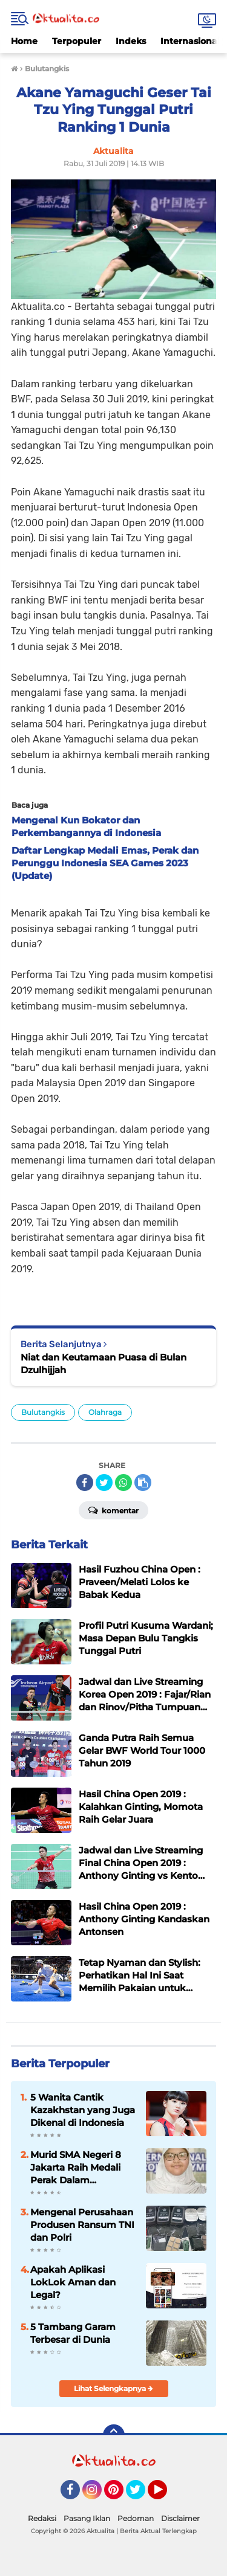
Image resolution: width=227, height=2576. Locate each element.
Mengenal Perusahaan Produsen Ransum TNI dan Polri (82, 2224)
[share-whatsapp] (123, 1482)
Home (24, 41)
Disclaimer (180, 2518)
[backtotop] (114, 2435)
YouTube (166, 2495)
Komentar (113, 1509)
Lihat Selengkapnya (113, 2388)
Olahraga (105, 1412)
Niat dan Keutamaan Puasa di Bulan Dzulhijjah (103, 1363)
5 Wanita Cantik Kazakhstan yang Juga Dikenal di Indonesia (82, 2109)
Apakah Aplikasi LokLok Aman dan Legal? (73, 2282)
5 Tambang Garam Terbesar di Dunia (73, 2333)
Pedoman (135, 2518)
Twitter (141, 2495)
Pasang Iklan (87, 2518)
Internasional (190, 41)
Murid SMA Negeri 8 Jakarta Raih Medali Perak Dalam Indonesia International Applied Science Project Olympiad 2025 (78, 2167)
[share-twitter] (104, 1482)
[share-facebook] (84, 1482)
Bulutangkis (43, 1412)
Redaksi (42, 2518)
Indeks (131, 41)
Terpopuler (76, 41)
